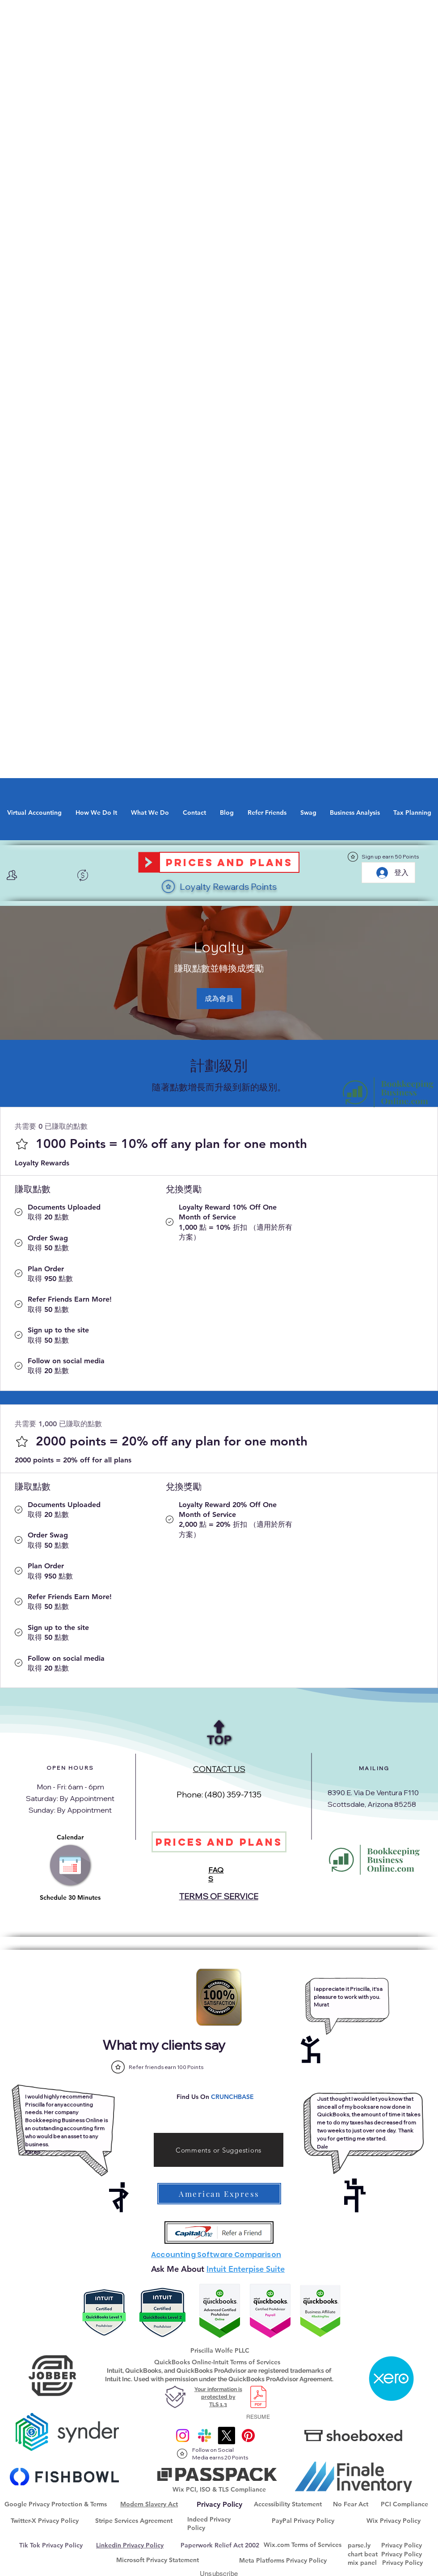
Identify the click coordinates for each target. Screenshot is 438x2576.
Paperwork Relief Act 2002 (220, 2545)
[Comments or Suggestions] (218, 2150)
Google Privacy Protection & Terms (55, 2504)
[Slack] (204, 2435)
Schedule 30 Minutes (70, 1897)
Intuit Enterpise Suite (245, 2269)
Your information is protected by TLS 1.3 (218, 2397)
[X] (226, 2435)
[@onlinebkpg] (248, 2435)
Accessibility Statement (288, 2504)
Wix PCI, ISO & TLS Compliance (219, 2489)
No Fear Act (350, 2504)
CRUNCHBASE (232, 2097)
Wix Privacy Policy (393, 2521)
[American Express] (219, 2193)
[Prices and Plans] (229, 862)
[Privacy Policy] (219, 2504)
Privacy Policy (401, 2545)
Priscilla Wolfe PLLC (219, 2350)
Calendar (70, 1837)
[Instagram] (182, 2435)
